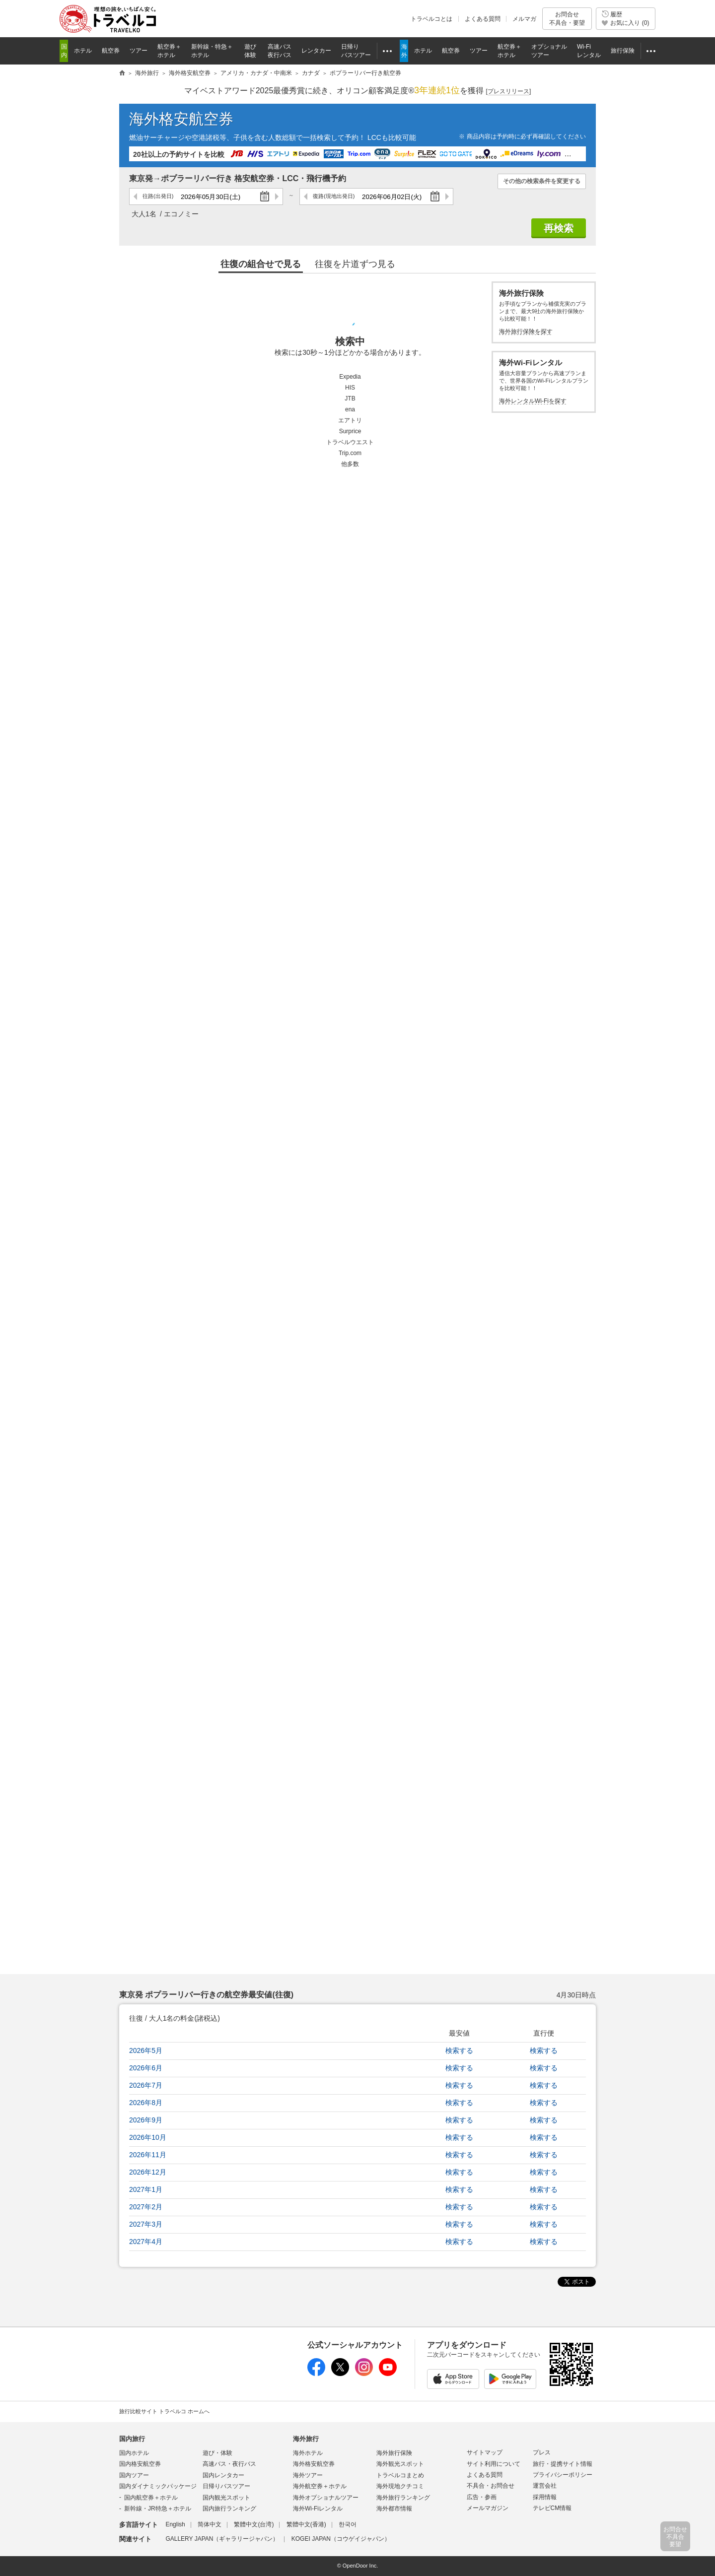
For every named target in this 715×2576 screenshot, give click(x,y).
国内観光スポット (226, 2497)
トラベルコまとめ (400, 2475)
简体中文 (209, 2524)
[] (508, 91)
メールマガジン (487, 2508)
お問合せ (567, 18)
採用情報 (545, 2497)
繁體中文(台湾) (254, 2524)
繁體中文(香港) (306, 2524)
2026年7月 (145, 2085)
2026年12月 (147, 2172)
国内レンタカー (223, 2475)
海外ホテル (308, 2452)
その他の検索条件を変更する (541, 181)
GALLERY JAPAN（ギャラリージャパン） (222, 2538)
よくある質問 (482, 19)
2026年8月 (145, 2103)
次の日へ (276, 196)
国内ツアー (134, 2475)
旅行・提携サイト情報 (562, 2463)
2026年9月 (145, 2120)
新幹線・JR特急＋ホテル (157, 2508)
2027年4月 (145, 2242)
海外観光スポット (400, 2463)
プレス (542, 2452)
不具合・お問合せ (490, 2485)
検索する (459, 2050)
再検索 (558, 228)
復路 (334, 196)
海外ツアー (308, 2475)
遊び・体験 (217, 2452)
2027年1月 (145, 2189)
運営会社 (545, 2485)
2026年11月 (147, 2155)
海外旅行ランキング (403, 2497)
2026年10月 (147, 2137)
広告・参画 (482, 2497)
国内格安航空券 (140, 2463)
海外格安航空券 (181, 119)
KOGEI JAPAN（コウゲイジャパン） (340, 2538)
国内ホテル (134, 2452)
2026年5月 (145, 2050)
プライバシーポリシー (562, 2474)
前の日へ (136, 196)
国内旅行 (132, 2439)
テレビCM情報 (552, 2508)
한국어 (348, 2524)
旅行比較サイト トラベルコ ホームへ (164, 2411)
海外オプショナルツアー (325, 2497)
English (175, 2524)
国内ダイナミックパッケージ (158, 2486)
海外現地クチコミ (400, 2486)
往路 (158, 196)
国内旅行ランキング (229, 2508)
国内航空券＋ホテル (151, 2497)
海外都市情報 (394, 2508)
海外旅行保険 (394, 2452)
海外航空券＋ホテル (320, 2486)
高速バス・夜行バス (229, 2463)
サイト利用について (493, 2463)
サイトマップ (484, 2452)
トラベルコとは (431, 19)
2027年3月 (145, 2224)
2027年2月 (145, 2207)
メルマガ (524, 19)
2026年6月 (145, 2068)
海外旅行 (306, 2439)
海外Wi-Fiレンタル (318, 2508)
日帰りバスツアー (226, 2486)
